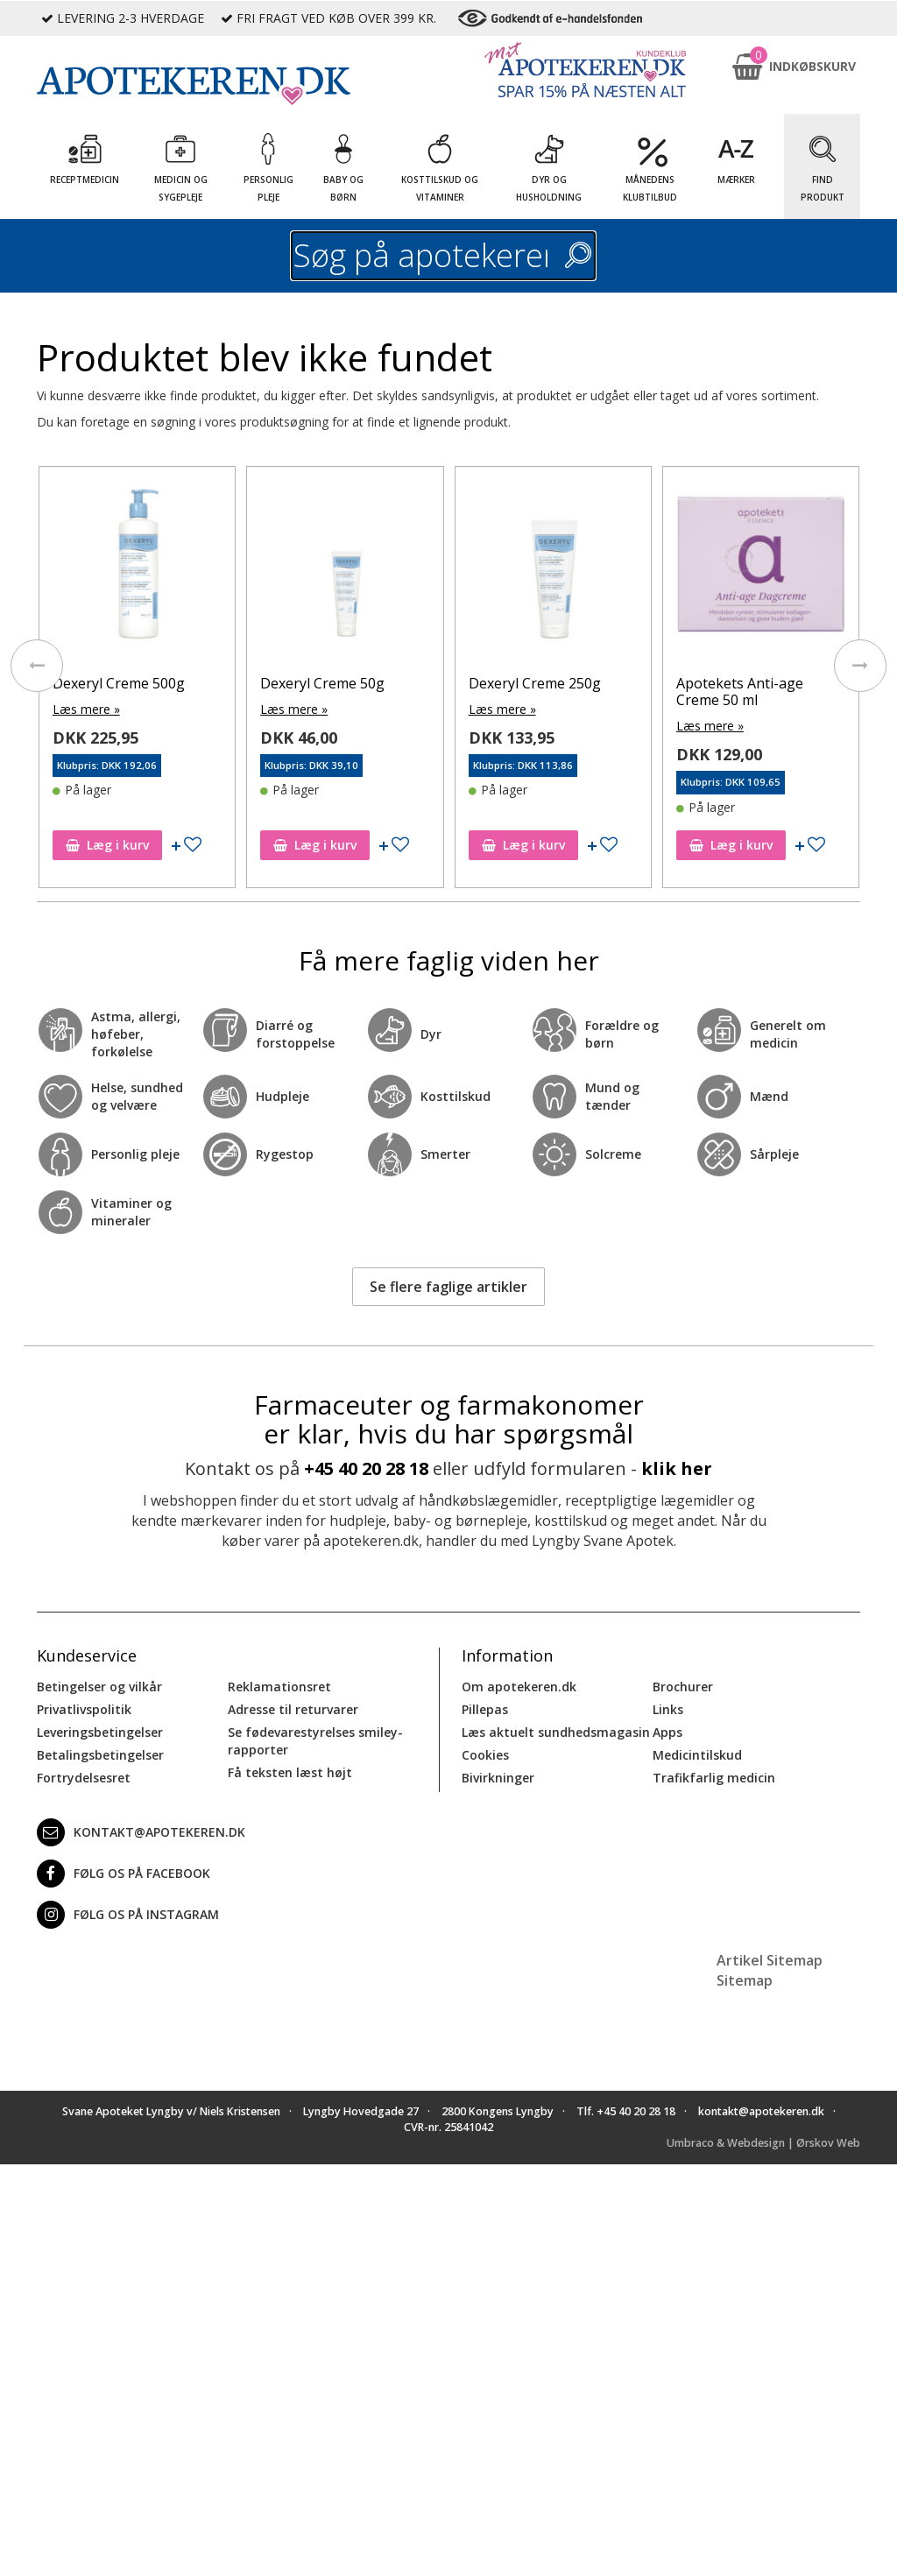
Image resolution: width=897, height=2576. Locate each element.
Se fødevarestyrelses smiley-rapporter (315, 1741)
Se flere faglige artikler (448, 1286)
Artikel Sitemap (770, 1960)
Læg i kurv (107, 844)
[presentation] (37, 665)
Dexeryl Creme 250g (535, 683)
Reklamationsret (279, 1686)
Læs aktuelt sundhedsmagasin (556, 1732)
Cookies (485, 1755)
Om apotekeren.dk (519, 1686)
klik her (676, 1468)
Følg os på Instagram (128, 1915)
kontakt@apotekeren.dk (141, 1832)
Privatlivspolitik (84, 1709)
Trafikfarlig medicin (714, 1777)
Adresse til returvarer (293, 1709)
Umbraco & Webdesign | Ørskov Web (763, 2142)
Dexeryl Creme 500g (119, 683)
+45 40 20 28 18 (366, 1468)
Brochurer (683, 1686)
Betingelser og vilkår (99, 1686)
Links (668, 1709)
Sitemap (745, 1980)
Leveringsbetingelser (100, 1732)
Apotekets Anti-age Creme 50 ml (739, 691)
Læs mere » (86, 709)
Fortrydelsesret (84, 1777)
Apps (667, 1732)
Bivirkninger (498, 1777)
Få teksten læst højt (290, 1772)
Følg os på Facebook (123, 1874)
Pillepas (485, 1709)
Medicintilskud (697, 1755)
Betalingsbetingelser (100, 1755)
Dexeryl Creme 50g (322, 683)
